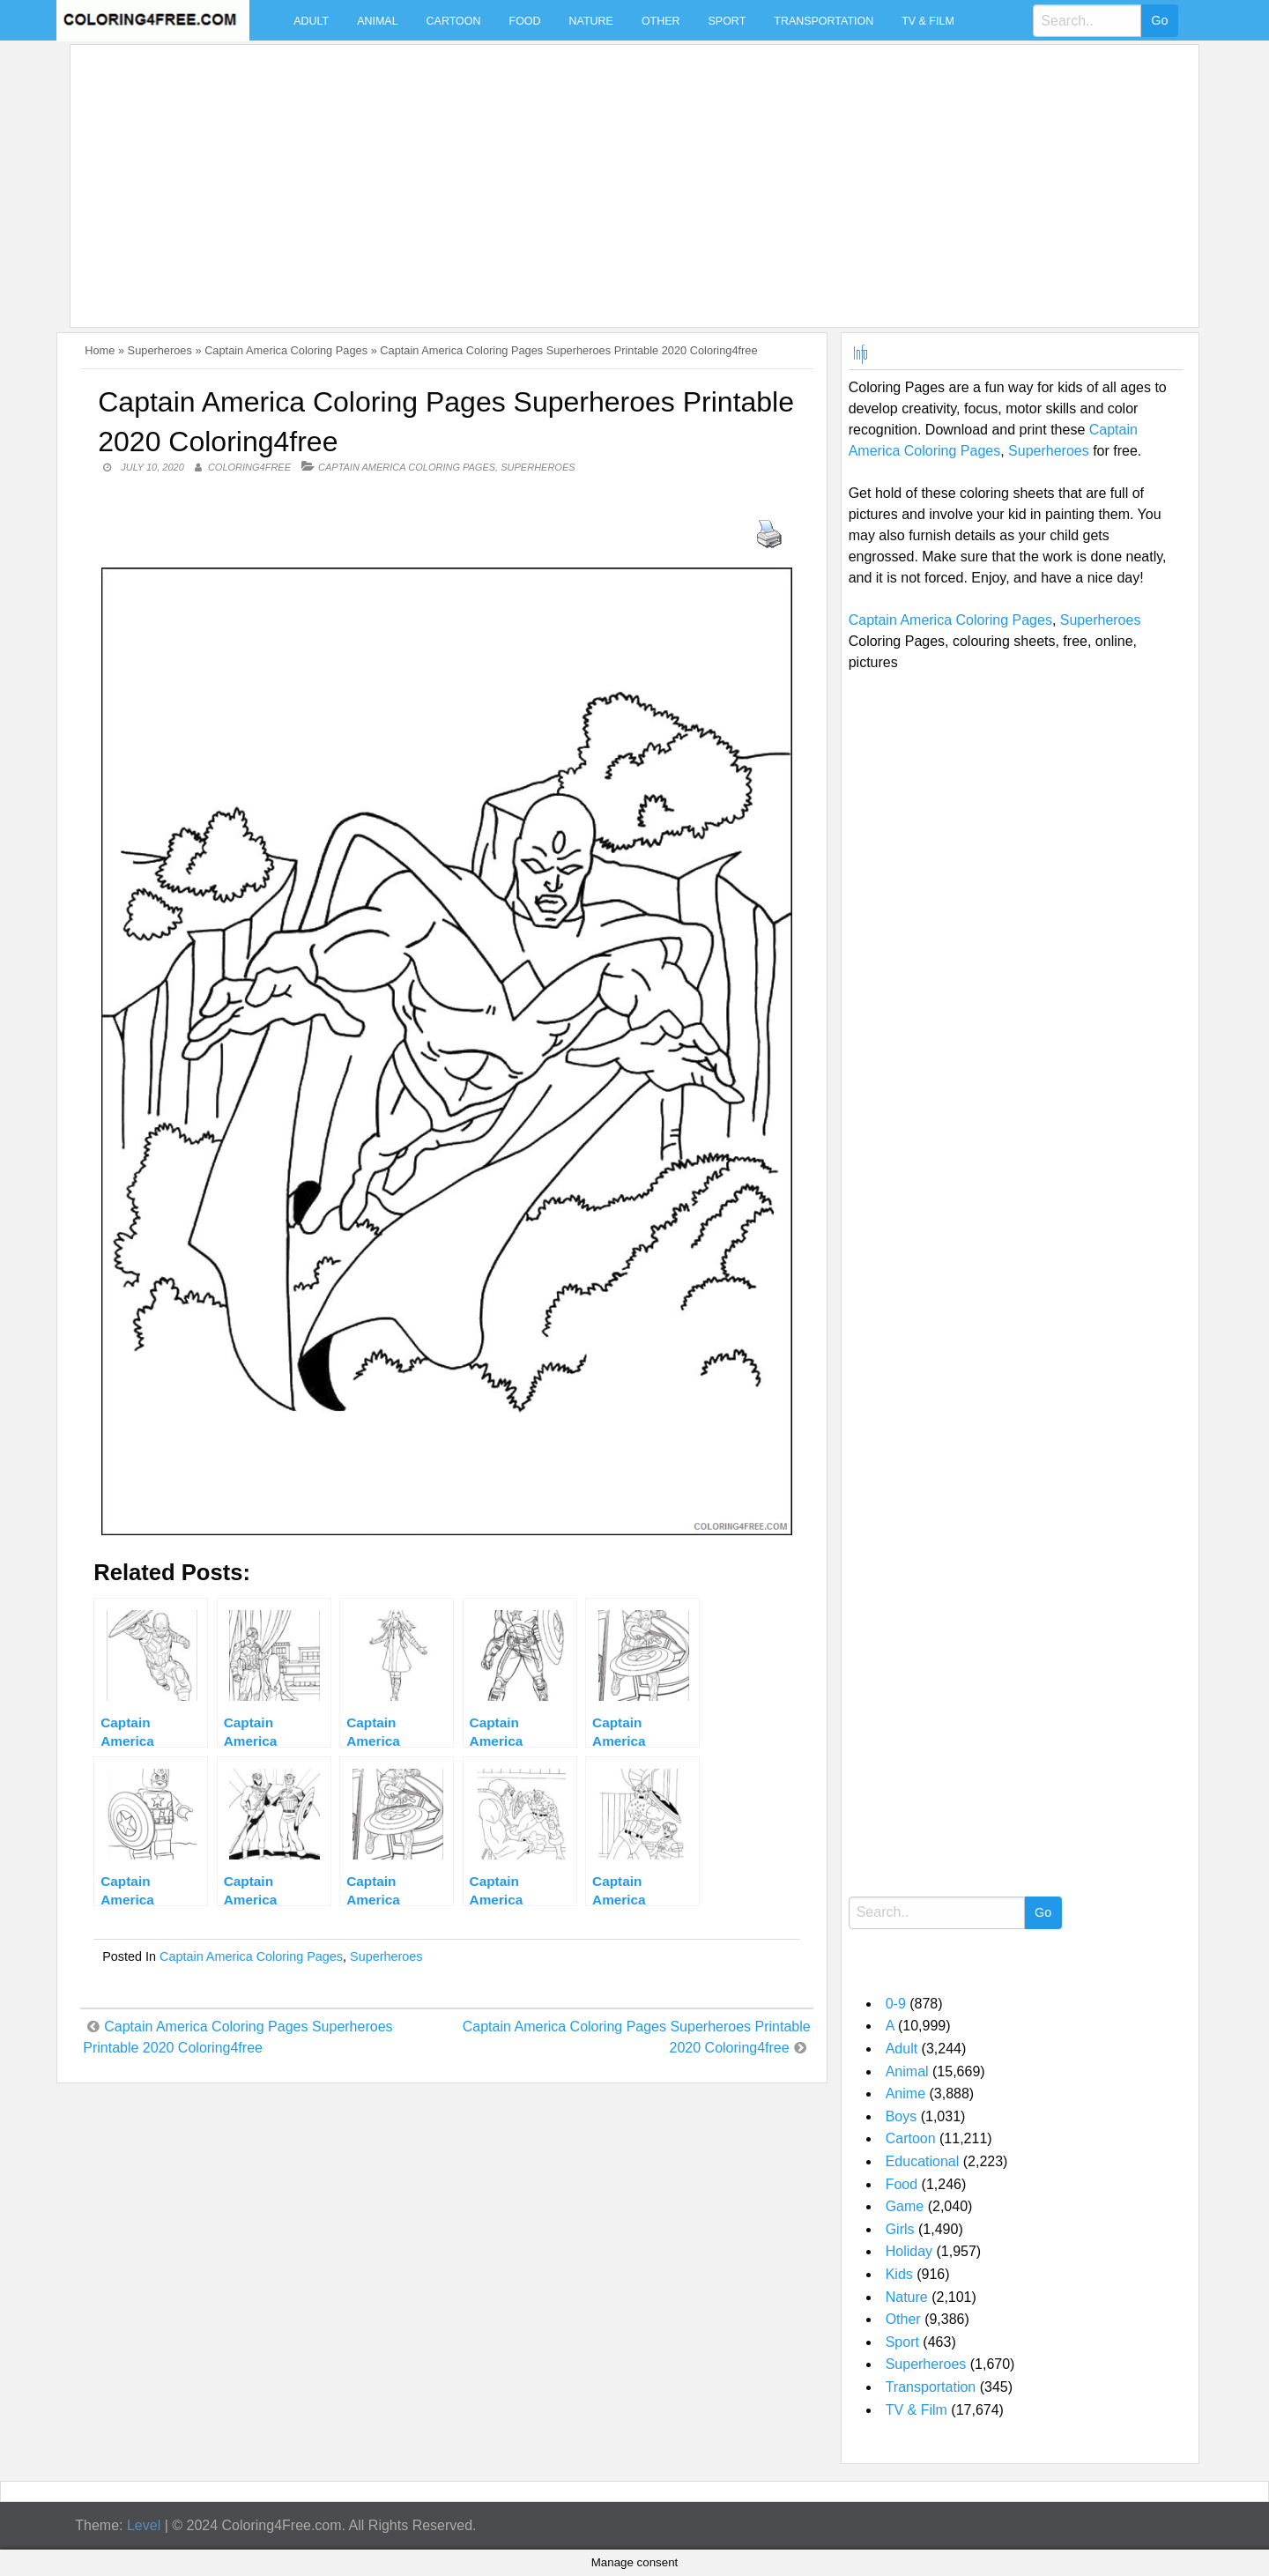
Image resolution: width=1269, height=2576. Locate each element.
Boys (901, 2116)
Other (661, 21)
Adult (311, 21)
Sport (727, 21)
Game (905, 2206)
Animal (377, 21)
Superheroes (160, 350)
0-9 (896, 2003)
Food (525, 21)
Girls (900, 2229)
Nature (591, 21)
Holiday (909, 2251)
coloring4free (249, 467)
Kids (899, 2274)
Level (143, 2525)
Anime (905, 2093)
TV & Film (928, 21)
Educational (923, 2161)
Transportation (823, 21)
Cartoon (454, 21)
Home (100, 350)
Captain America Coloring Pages (285, 350)
